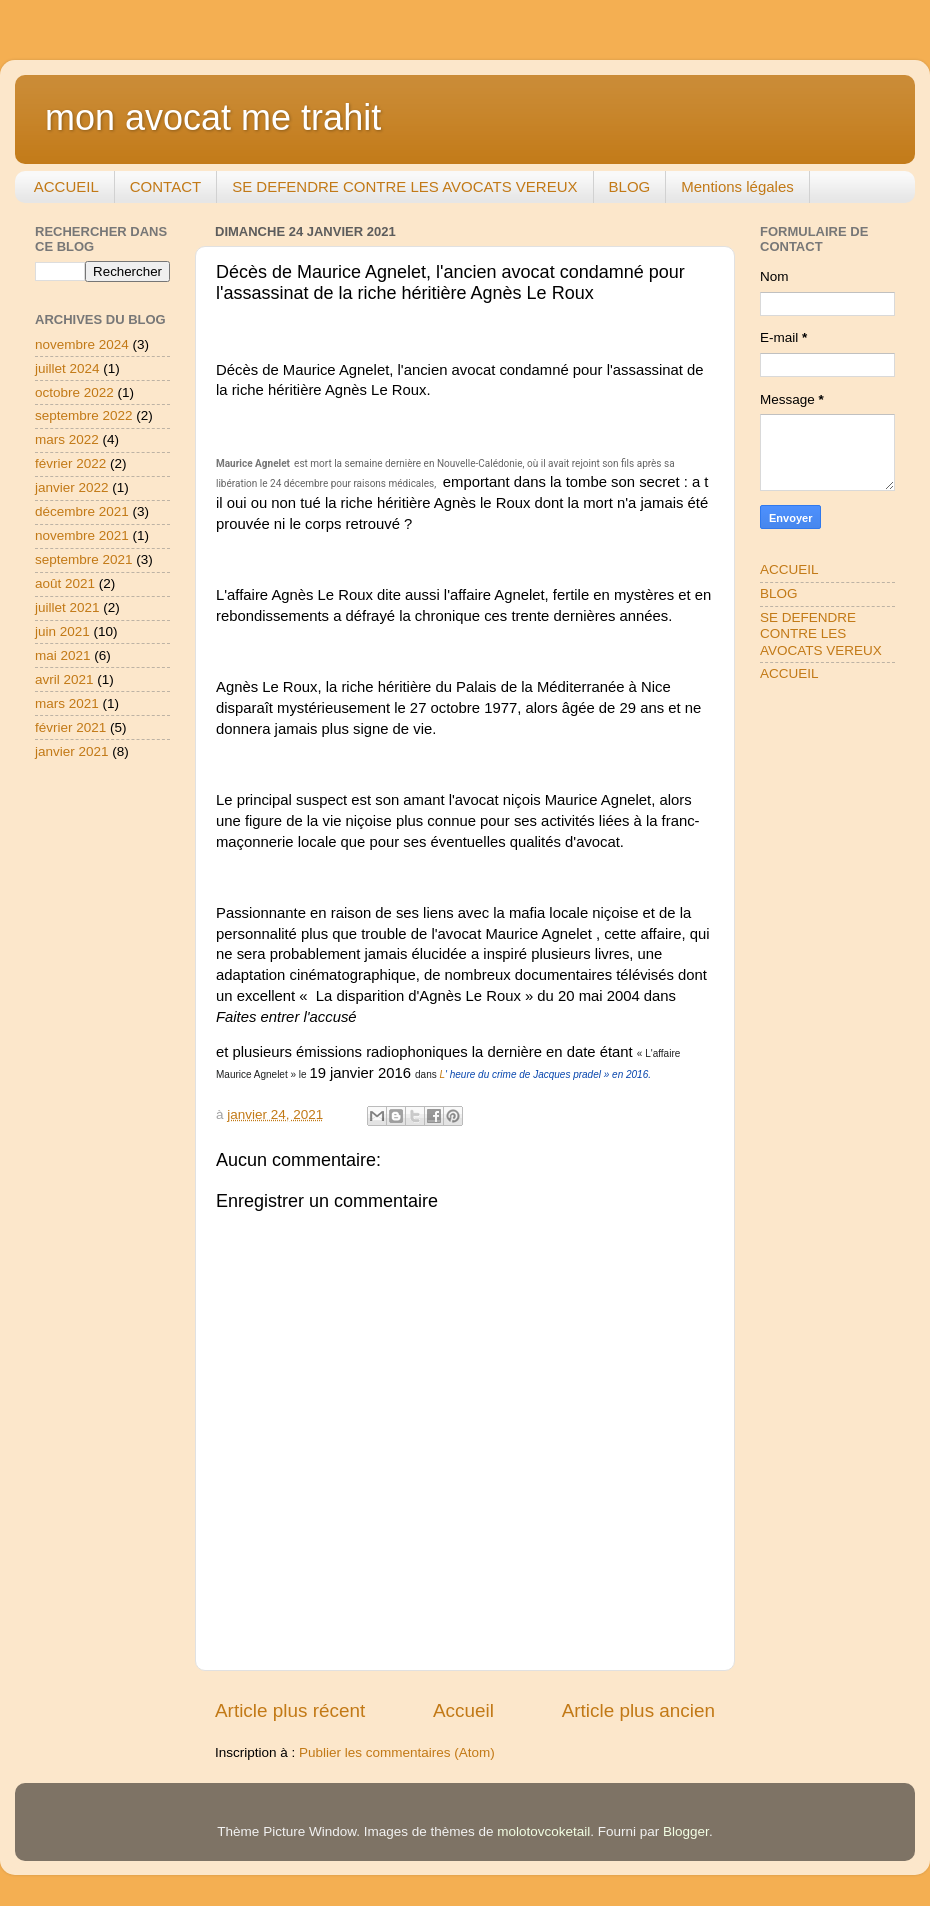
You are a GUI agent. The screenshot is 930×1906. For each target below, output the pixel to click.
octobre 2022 (74, 392)
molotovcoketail (543, 1831)
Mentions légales (737, 186)
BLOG (630, 186)
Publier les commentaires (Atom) (397, 1752)
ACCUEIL (66, 186)
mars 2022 (67, 439)
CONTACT (165, 186)
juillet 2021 (67, 607)
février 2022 (70, 463)
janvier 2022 (72, 487)
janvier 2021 (72, 751)
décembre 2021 (82, 511)
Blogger (686, 1831)
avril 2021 (64, 679)
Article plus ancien (638, 1710)
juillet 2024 (67, 368)
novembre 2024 (82, 344)
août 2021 (65, 583)
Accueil (463, 1710)
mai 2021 (63, 655)
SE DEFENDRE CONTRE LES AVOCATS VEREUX (404, 186)
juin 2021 (62, 631)
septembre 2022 (84, 415)
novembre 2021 (82, 535)
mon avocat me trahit (213, 117)
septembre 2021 (84, 559)
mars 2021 (67, 703)
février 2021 (70, 727)
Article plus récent (290, 1710)
